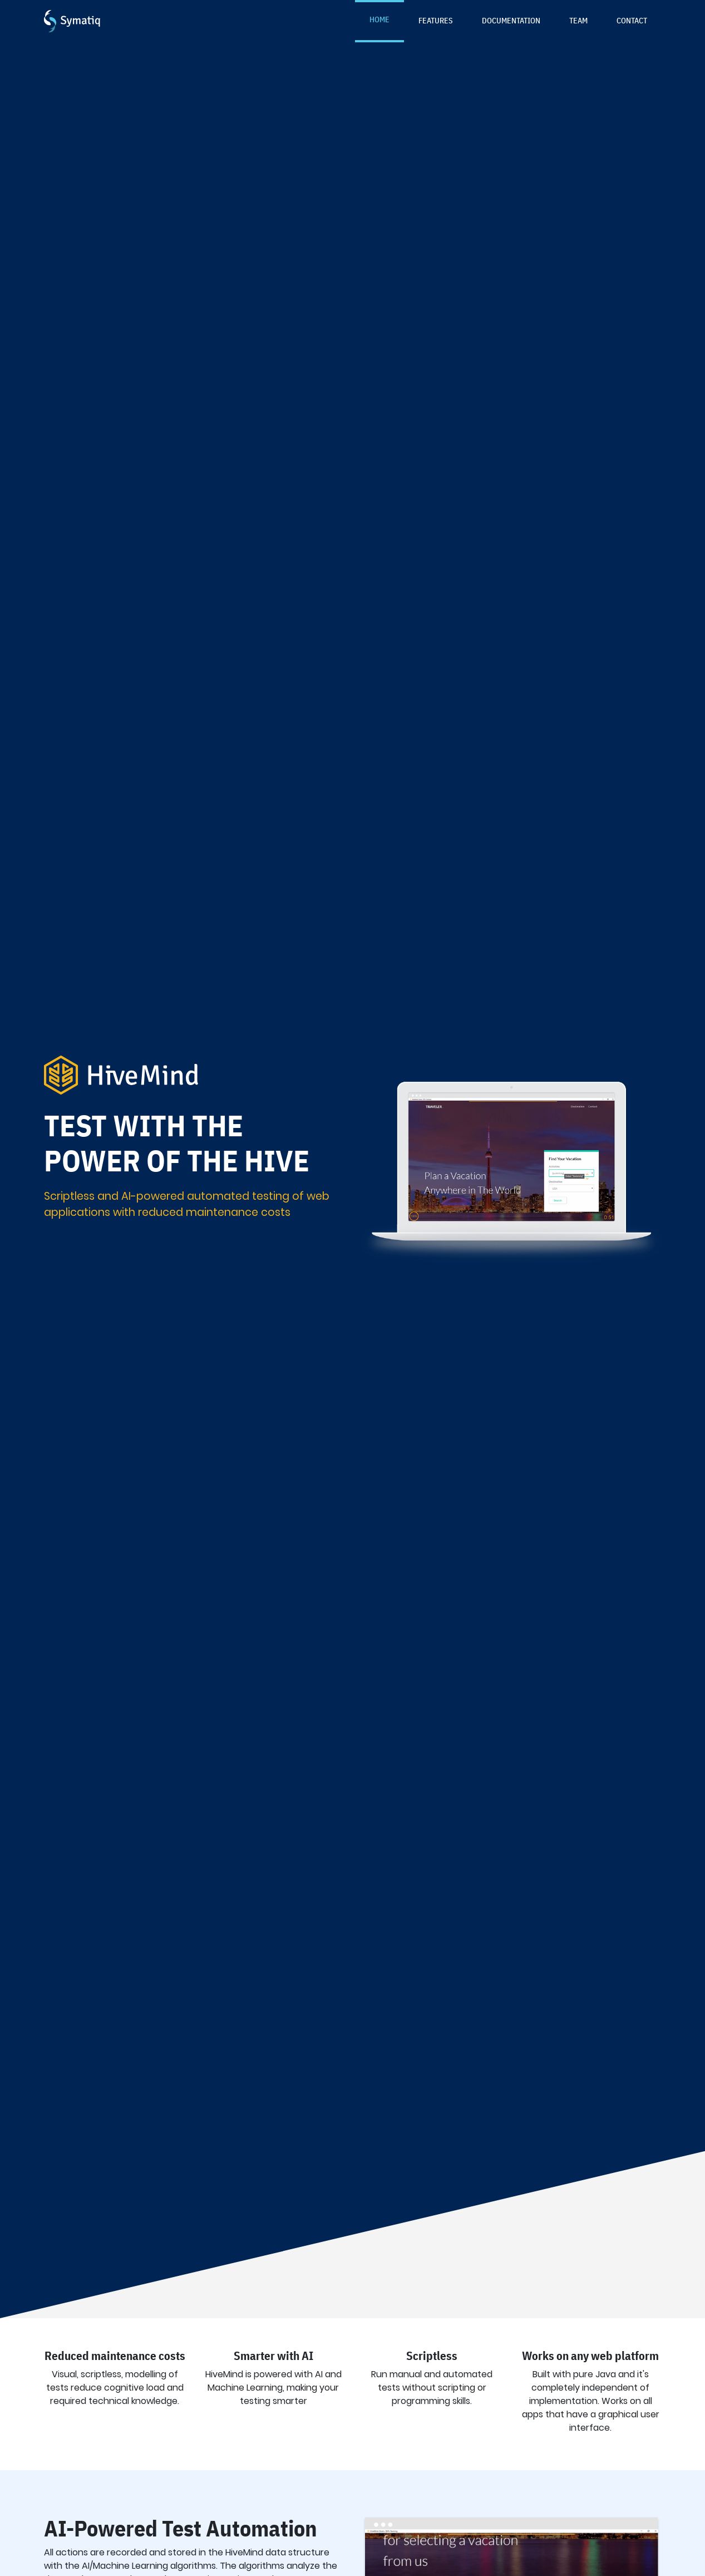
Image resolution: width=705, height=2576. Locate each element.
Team (578, 20)
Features (435, 20)
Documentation (511, 20)
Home (379, 19)
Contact (632, 20)
